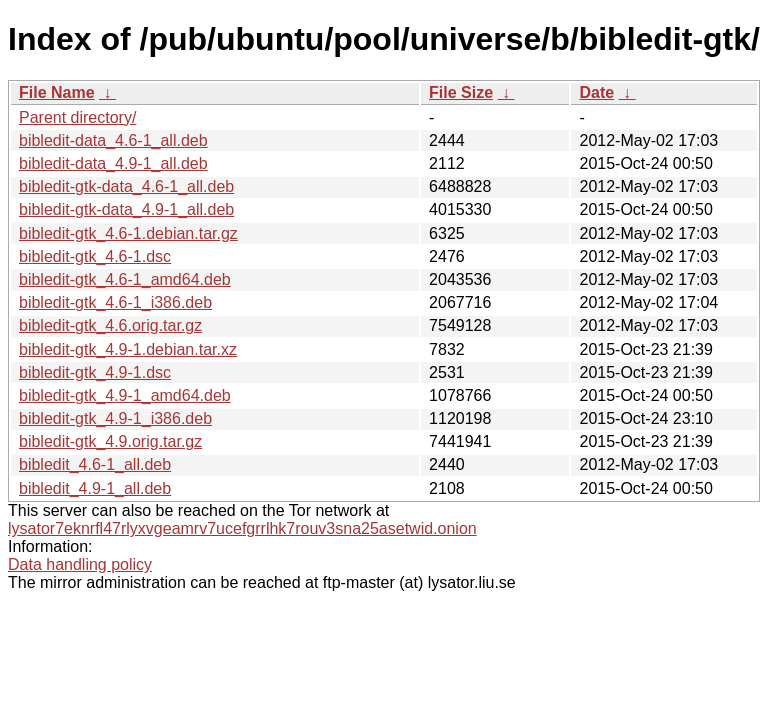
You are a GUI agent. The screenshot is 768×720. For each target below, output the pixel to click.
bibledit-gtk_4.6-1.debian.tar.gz (128, 233)
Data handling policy (80, 564)
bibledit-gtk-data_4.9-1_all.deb (126, 209)
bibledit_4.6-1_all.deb (95, 464)
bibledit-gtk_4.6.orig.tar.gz (110, 325)
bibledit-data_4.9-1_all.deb (113, 163)
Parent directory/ (77, 117)
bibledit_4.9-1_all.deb (95, 488)
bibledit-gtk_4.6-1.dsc (95, 256)
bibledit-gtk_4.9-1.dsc (95, 372)
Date (596, 92)
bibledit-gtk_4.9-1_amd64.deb (125, 395)
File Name (57, 92)
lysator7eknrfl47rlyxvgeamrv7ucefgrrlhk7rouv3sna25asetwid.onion (242, 528)
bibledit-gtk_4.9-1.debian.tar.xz (128, 349)
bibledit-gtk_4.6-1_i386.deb (115, 302)
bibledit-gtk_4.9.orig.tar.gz (110, 441)
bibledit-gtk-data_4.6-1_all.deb (126, 186)
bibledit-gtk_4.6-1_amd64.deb (125, 279)
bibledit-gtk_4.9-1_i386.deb (115, 418)
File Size (461, 92)
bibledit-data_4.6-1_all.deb (113, 140)
